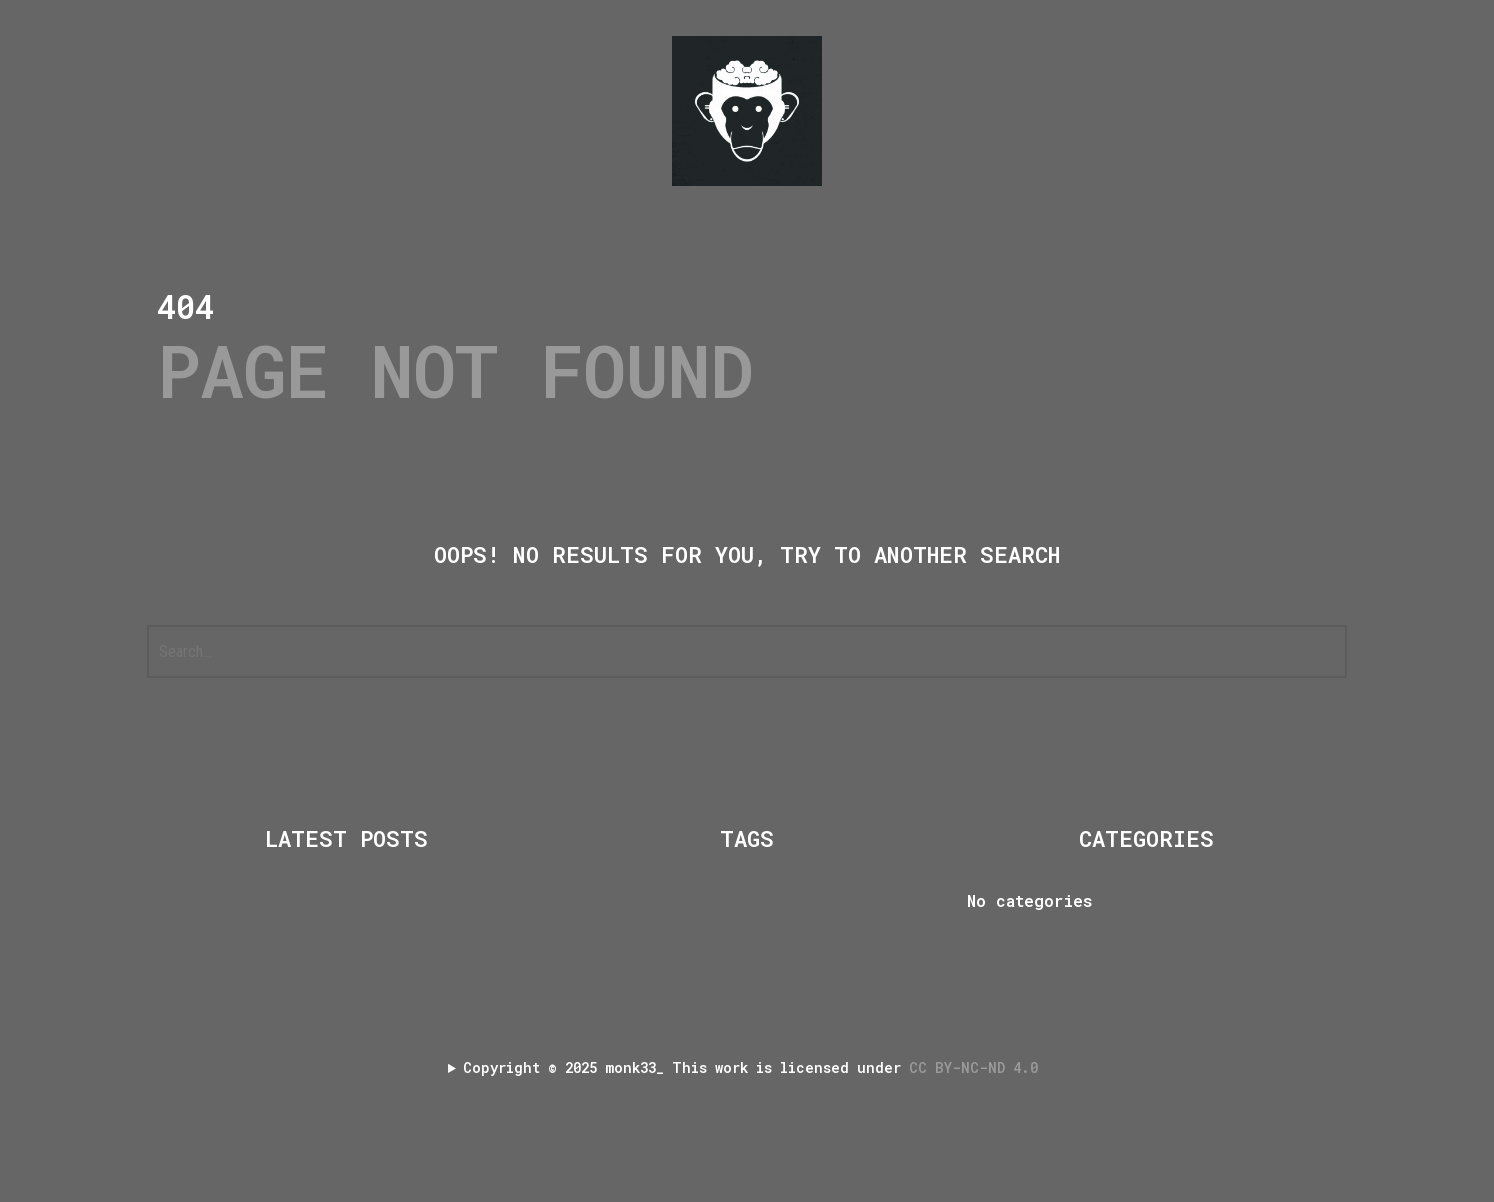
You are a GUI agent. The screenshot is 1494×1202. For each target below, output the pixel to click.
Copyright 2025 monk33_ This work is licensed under (754, 1067)
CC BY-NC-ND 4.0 (977, 1067)
